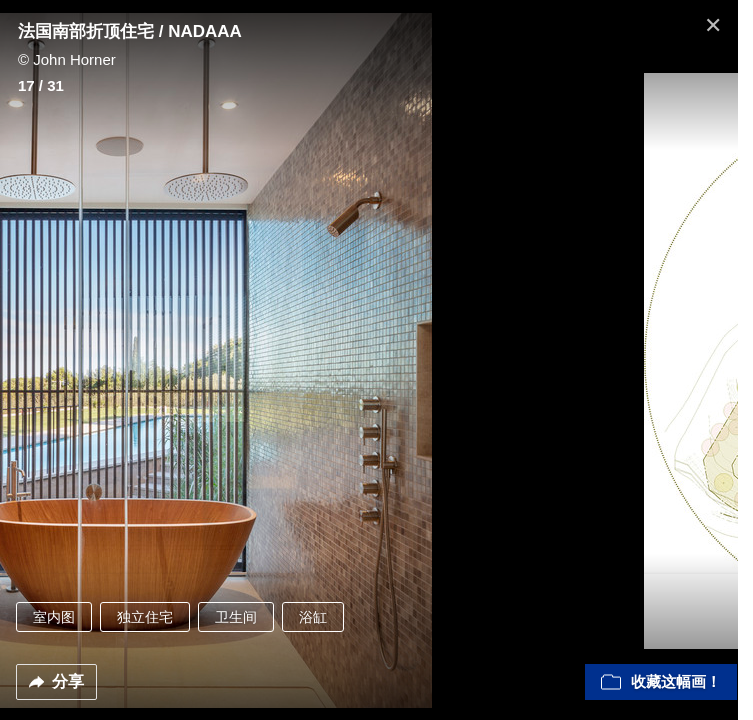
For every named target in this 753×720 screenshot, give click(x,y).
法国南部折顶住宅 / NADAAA (130, 31)
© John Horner (67, 59)
